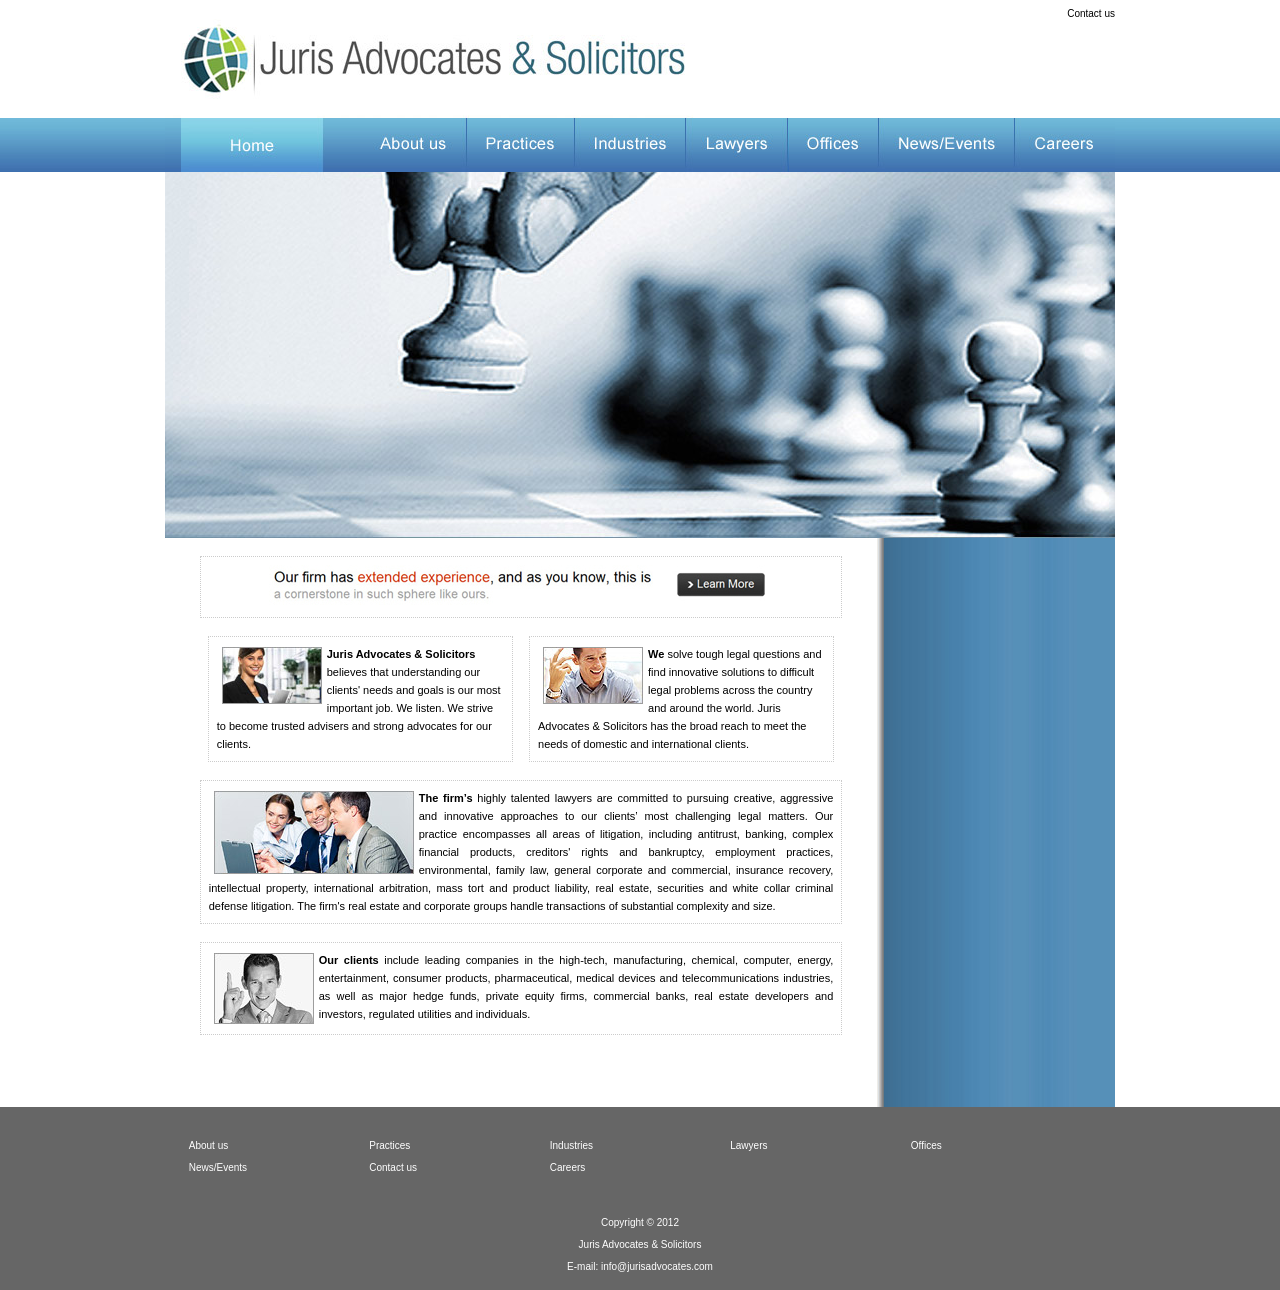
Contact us (1091, 13)
